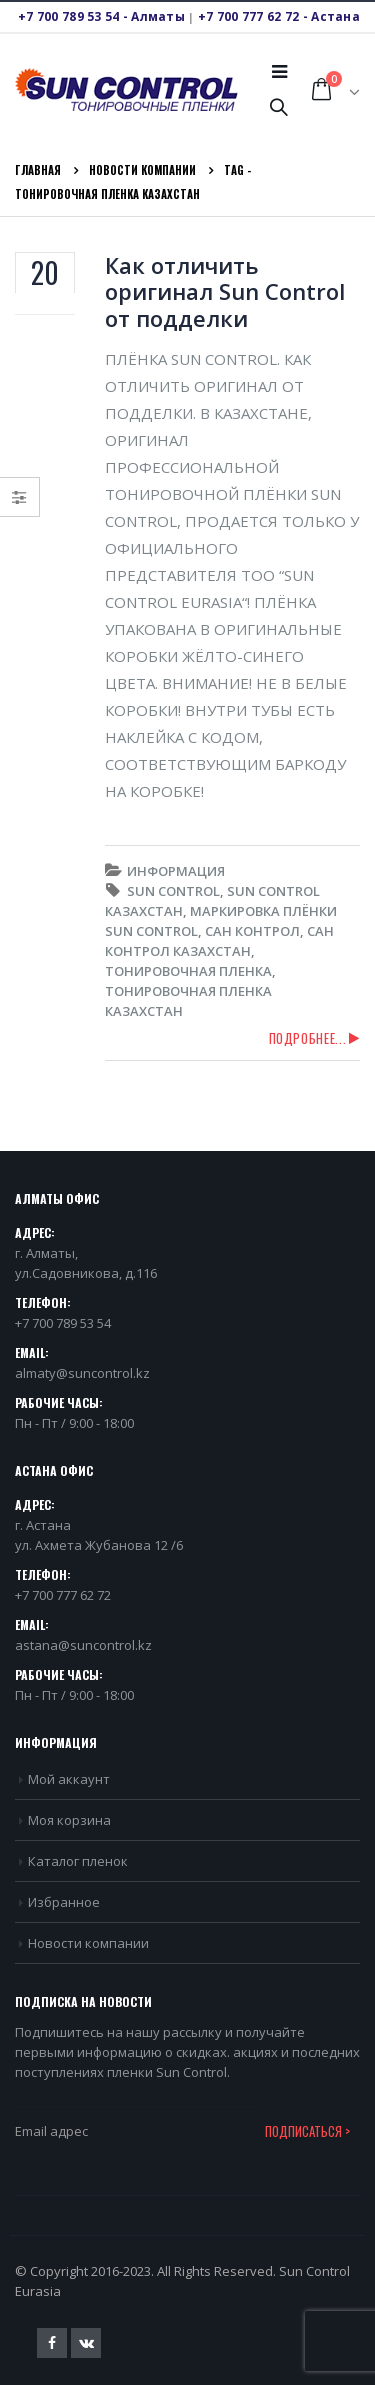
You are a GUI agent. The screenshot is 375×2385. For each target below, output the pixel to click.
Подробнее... (308, 1038)
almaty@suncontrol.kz (82, 1373)
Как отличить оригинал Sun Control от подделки (225, 291)
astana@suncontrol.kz (83, 1645)
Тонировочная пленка (188, 971)
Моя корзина (69, 1820)
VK (86, 2343)
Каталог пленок (78, 1861)
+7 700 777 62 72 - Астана (279, 16)
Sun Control (173, 891)
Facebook (52, 2343)
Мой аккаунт (69, 1779)
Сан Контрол (252, 931)
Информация (176, 871)
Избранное (64, 1902)
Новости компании (88, 1943)
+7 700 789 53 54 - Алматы (101, 16)
